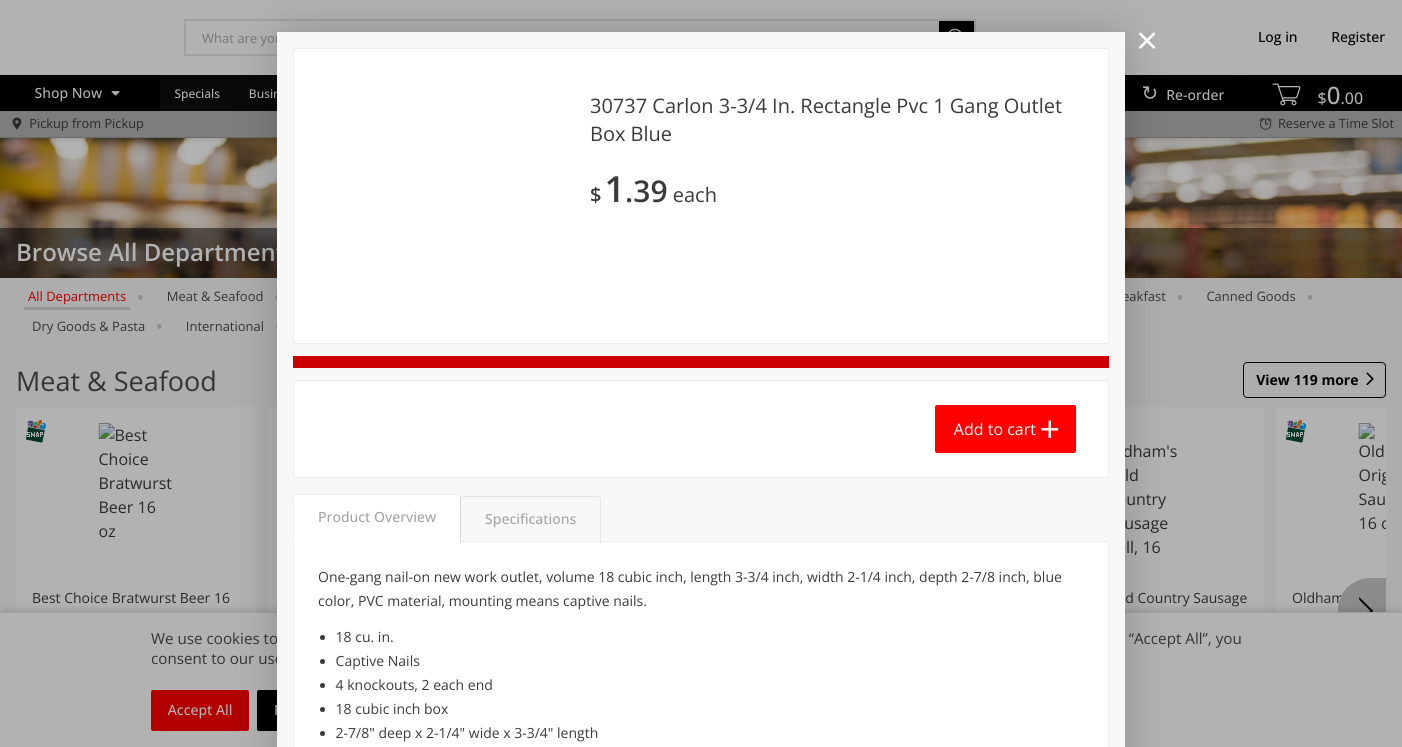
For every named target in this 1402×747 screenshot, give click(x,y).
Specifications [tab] (530, 519)
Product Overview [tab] (377, 517)
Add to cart (995, 429)
